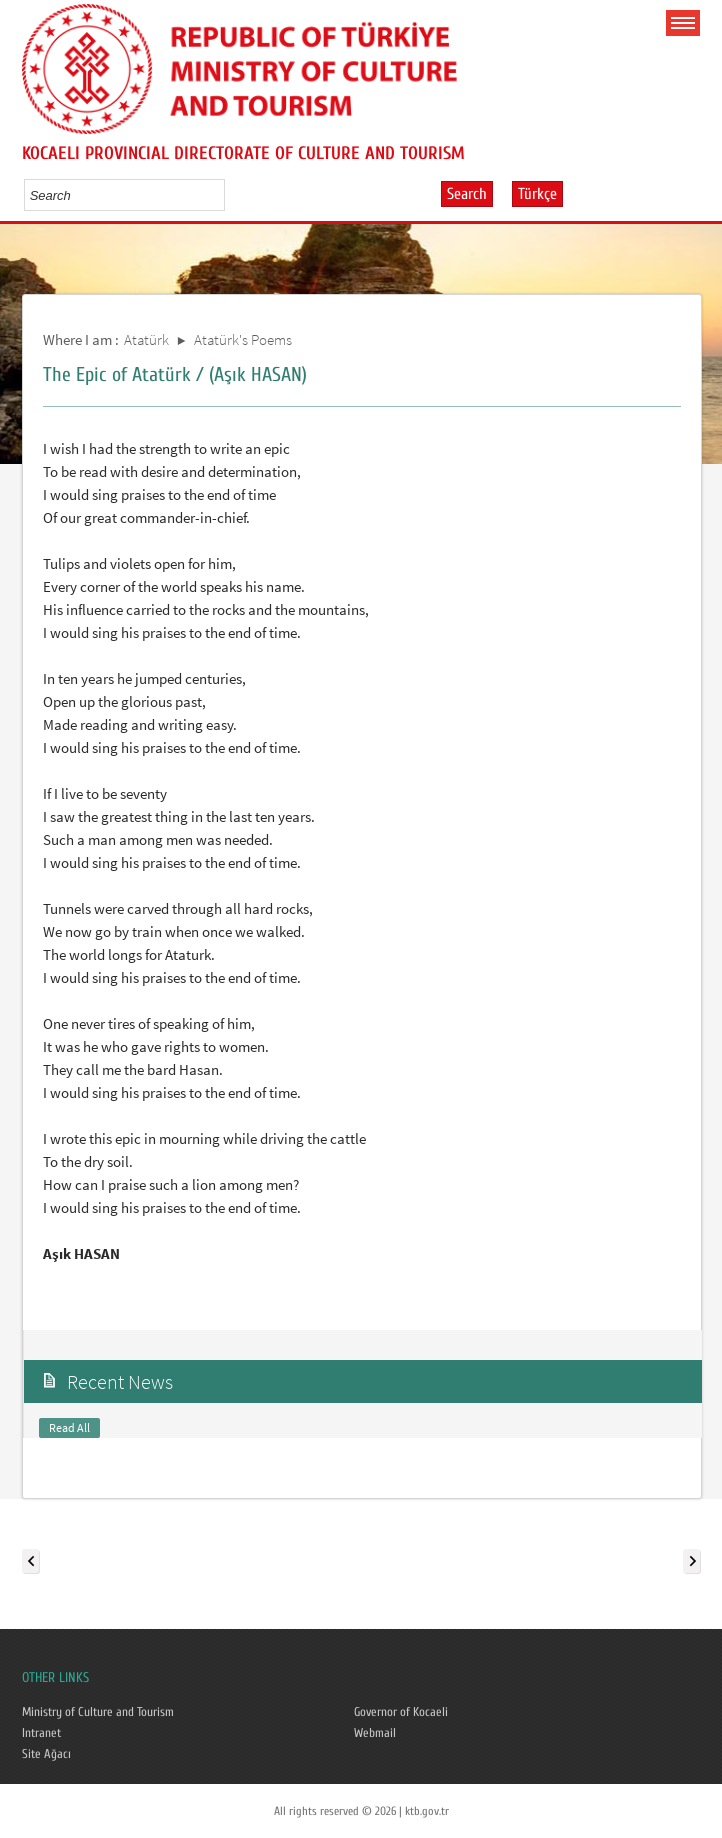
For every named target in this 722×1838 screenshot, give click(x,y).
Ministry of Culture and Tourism (98, 1712)
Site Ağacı (46, 1754)
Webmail (375, 1733)
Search (467, 194)
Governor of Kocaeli (401, 1712)
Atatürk (146, 339)
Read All (69, 1427)
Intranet (41, 1733)
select (230, 195)
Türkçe (537, 194)
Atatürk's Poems (243, 339)
